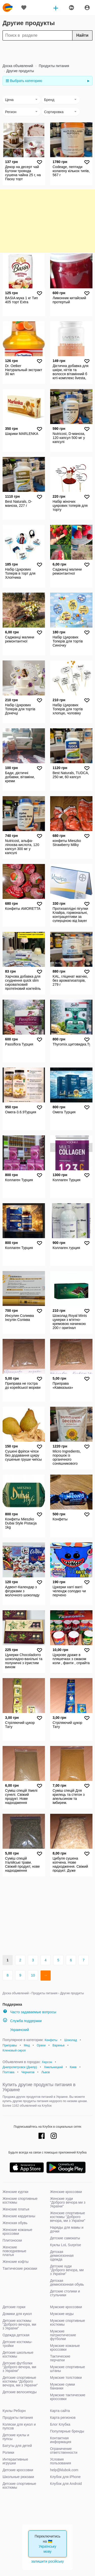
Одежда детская (16, 2335)
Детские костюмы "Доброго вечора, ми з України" (19, 2324)
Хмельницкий (53, 2067)
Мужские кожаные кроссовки (65, 2347)
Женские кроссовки (66, 2192)
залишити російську (47, 2561)
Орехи (41, 2045)
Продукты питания (53, 66)
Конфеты (51, 2040)
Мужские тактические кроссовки (67, 2397)
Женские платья (16, 2209)
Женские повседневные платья (14, 2251)
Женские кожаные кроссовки (17, 2232)
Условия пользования (60, 2461)
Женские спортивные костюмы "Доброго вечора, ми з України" (67, 2217)
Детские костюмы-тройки (17, 2344)
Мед (27, 2045)
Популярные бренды (67, 2431)
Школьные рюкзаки (18, 2477)
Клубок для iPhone (65, 2477)
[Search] (47, 35)
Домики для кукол (17, 2314)
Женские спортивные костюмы (20, 2200)
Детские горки (14, 2307)
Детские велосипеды (20, 2392)
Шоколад (70, 2040)
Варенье (58, 2045)
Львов (45, 2072)
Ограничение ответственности (64, 2450)
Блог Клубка (60, 2424)
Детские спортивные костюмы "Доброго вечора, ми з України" (20, 2381)
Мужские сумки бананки (62, 2386)
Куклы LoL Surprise (65, 2245)
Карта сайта (60, 2411)
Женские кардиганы (19, 2216)
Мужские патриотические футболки (63, 2335)
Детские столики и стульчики (65, 2293)
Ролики (8, 2452)
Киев (73, 2067)
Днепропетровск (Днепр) (20, 2067)
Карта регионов (63, 2418)
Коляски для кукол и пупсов (19, 2426)
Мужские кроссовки (66, 2307)
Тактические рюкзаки (20, 2268)
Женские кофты (16, 2262)
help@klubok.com (64, 2470)
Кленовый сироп (14, 2050)
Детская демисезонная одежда (62, 2255)
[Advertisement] (47, 52)
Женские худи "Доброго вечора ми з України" (67, 2202)
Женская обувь (15, 2223)
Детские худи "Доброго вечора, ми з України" (67, 2270)
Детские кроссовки (18, 2470)
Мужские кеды (62, 2314)
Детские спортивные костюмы (19, 2485)
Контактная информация (60, 2440)
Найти (82, 35)
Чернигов (27, 2072)
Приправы (10, 2045)
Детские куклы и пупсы (16, 2437)
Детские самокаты (65, 2238)
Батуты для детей (17, 2446)
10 (33, 1975)
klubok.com (8, 8)
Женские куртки (15, 2192)
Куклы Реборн (14, 2411)
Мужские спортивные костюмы (67, 2322)
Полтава (8, 2072)
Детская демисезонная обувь (67, 2282)
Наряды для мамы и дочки (67, 2229)
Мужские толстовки (66, 2378)
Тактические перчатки (60, 2358)
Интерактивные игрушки (15, 2461)
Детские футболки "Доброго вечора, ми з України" (19, 2367)
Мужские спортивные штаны (67, 2369)
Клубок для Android (66, 2484)
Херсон (47, 2062)
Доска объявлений (18, 66)
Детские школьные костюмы (18, 2354)
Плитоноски (12, 2240)
